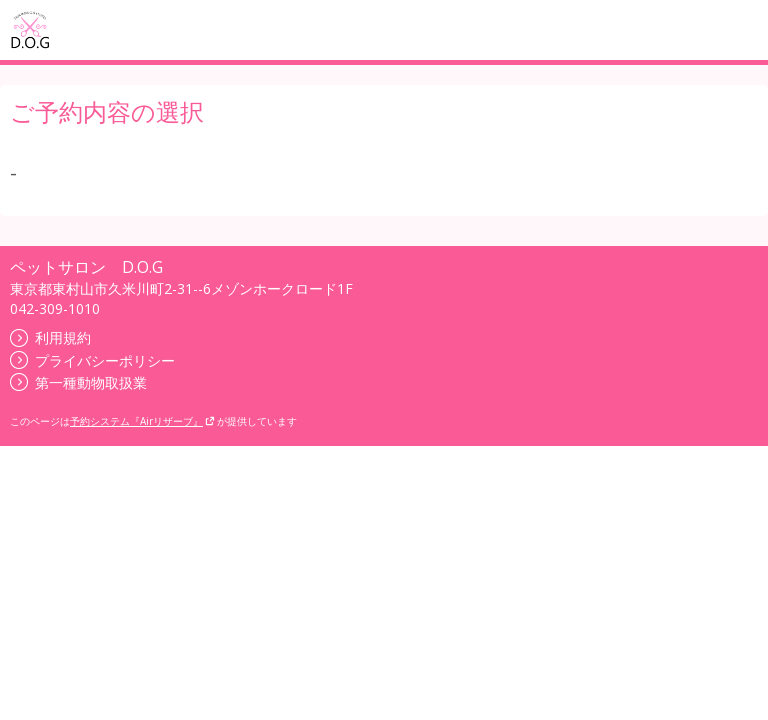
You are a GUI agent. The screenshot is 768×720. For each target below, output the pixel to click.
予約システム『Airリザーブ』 (142, 421)
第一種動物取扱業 (78, 382)
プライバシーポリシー (92, 360)
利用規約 (50, 337)
